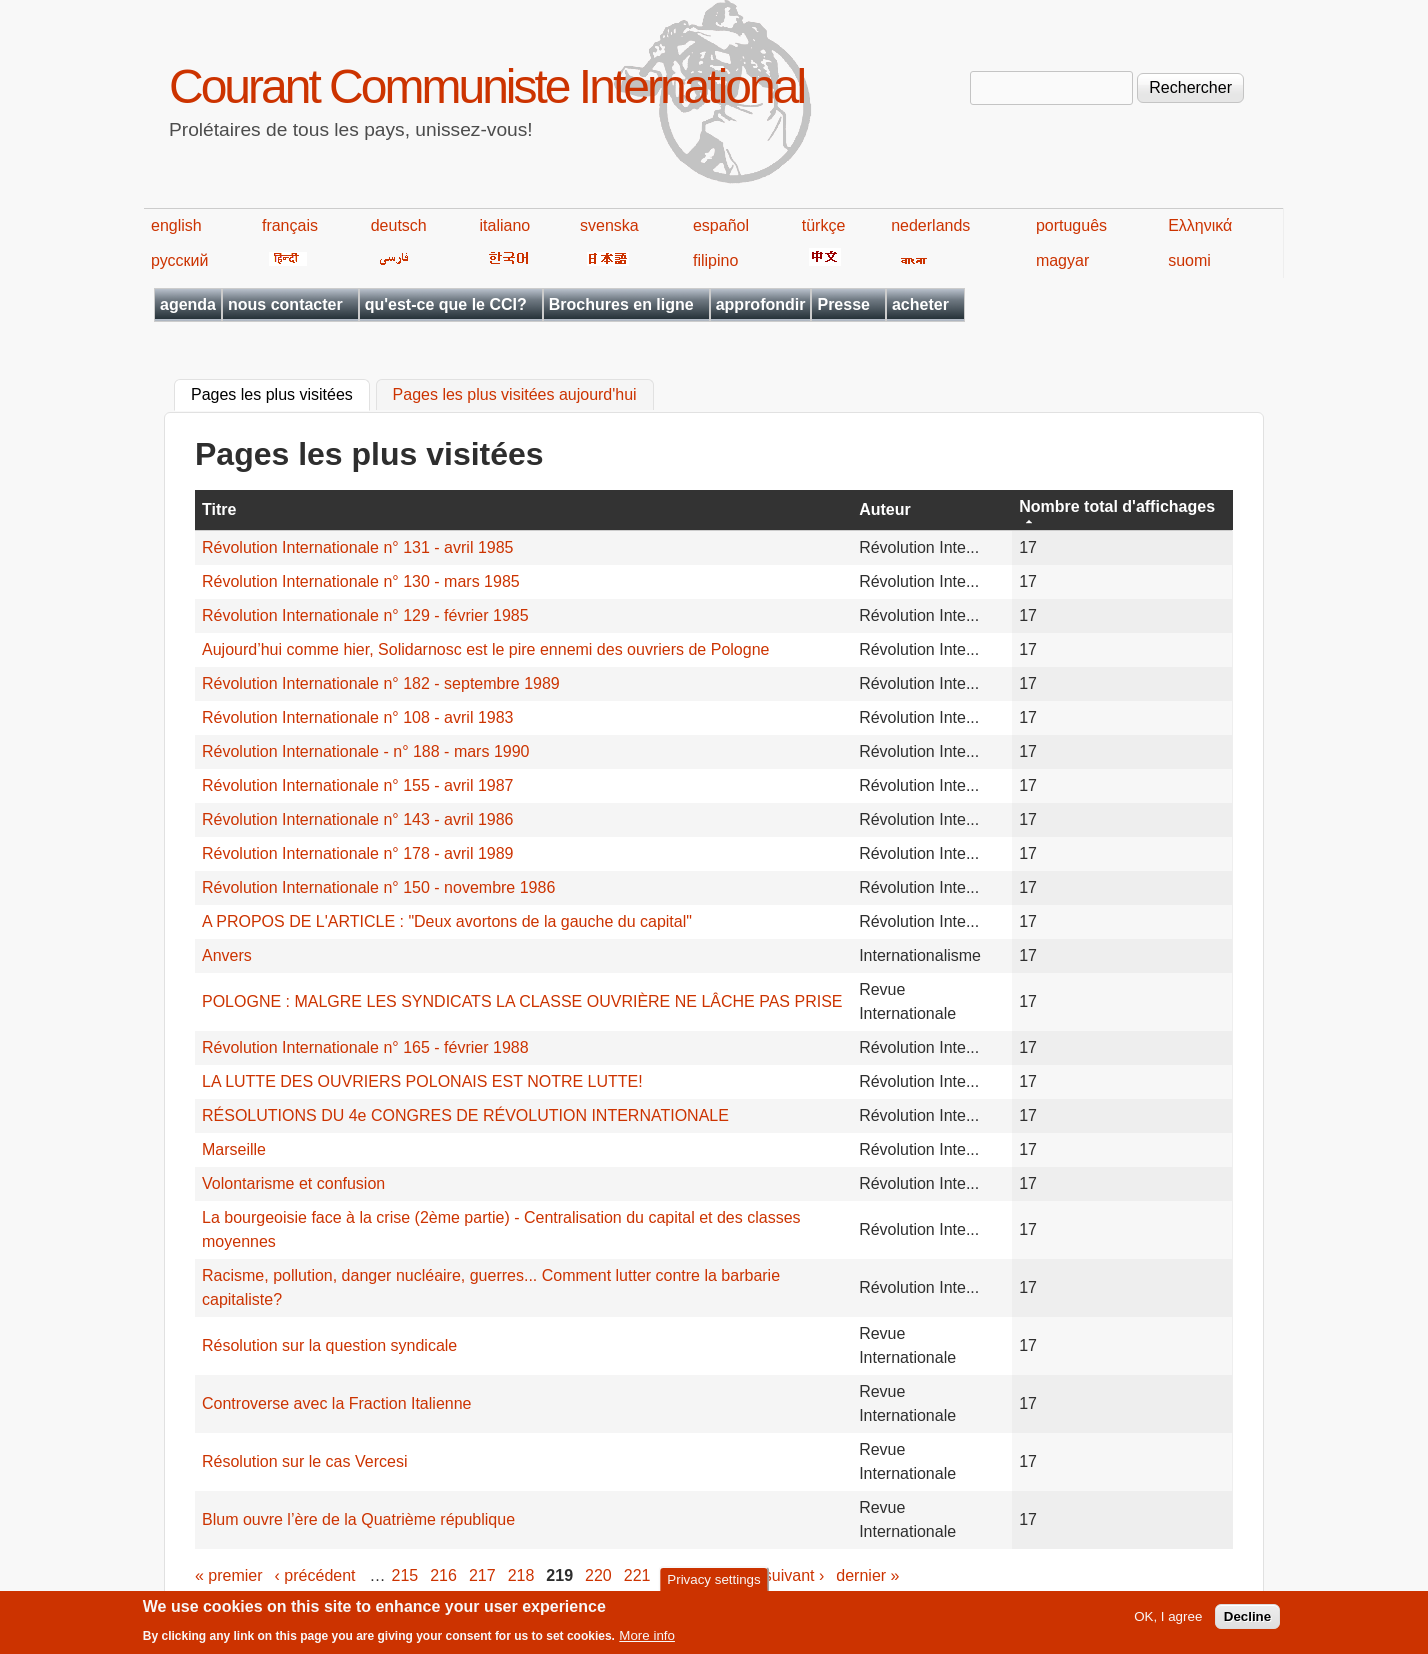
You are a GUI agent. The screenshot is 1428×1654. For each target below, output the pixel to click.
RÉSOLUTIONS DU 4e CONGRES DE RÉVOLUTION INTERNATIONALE (465, 1115)
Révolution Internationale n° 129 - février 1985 (365, 615)
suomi (1189, 260)
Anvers (227, 955)
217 (482, 1575)
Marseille (234, 1149)
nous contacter (285, 304)
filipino (715, 260)
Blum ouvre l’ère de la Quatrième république (358, 1519)
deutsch (399, 225)
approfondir (761, 304)
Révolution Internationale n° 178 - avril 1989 (357, 853)
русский (179, 260)
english (176, 225)
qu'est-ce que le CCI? (446, 304)
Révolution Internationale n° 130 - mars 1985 (361, 581)
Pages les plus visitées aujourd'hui (515, 395)
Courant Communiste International (486, 86)
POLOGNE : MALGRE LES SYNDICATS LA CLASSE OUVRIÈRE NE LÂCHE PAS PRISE (522, 1001)
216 (443, 1575)
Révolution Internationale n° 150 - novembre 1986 (378, 887)
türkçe (824, 225)
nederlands (930, 225)
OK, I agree (1168, 1621)
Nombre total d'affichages (1117, 506)
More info (647, 1640)
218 (521, 1575)
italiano (505, 225)
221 (637, 1575)
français (290, 225)
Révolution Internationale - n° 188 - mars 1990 (365, 751)
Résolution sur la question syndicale (329, 1345)
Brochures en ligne (621, 304)
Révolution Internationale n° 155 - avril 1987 (357, 785)
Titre (219, 509)
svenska (609, 225)
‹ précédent (315, 1575)
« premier (229, 1575)
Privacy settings (713, 1583)
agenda (188, 304)
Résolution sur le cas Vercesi (304, 1461)
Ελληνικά (1200, 225)
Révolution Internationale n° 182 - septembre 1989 (381, 683)
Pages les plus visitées (280, 393)
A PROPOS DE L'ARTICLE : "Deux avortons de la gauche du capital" (447, 921)
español (721, 225)
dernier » (867, 1575)
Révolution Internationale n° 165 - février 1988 (365, 1047)
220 (598, 1575)
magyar (1062, 260)
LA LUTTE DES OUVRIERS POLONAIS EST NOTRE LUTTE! (422, 1081)
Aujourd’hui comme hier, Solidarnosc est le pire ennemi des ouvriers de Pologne (485, 649)
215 (405, 1575)
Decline (1247, 1621)
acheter (920, 304)
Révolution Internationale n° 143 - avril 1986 (357, 819)
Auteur (885, 509)
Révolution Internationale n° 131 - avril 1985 (357, 547)
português (1071, 225)
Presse (843, 304)
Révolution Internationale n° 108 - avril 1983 (357, 717)
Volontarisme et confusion (293, 1183)
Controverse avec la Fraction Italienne (336, 1403)
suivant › (794, 1575)
